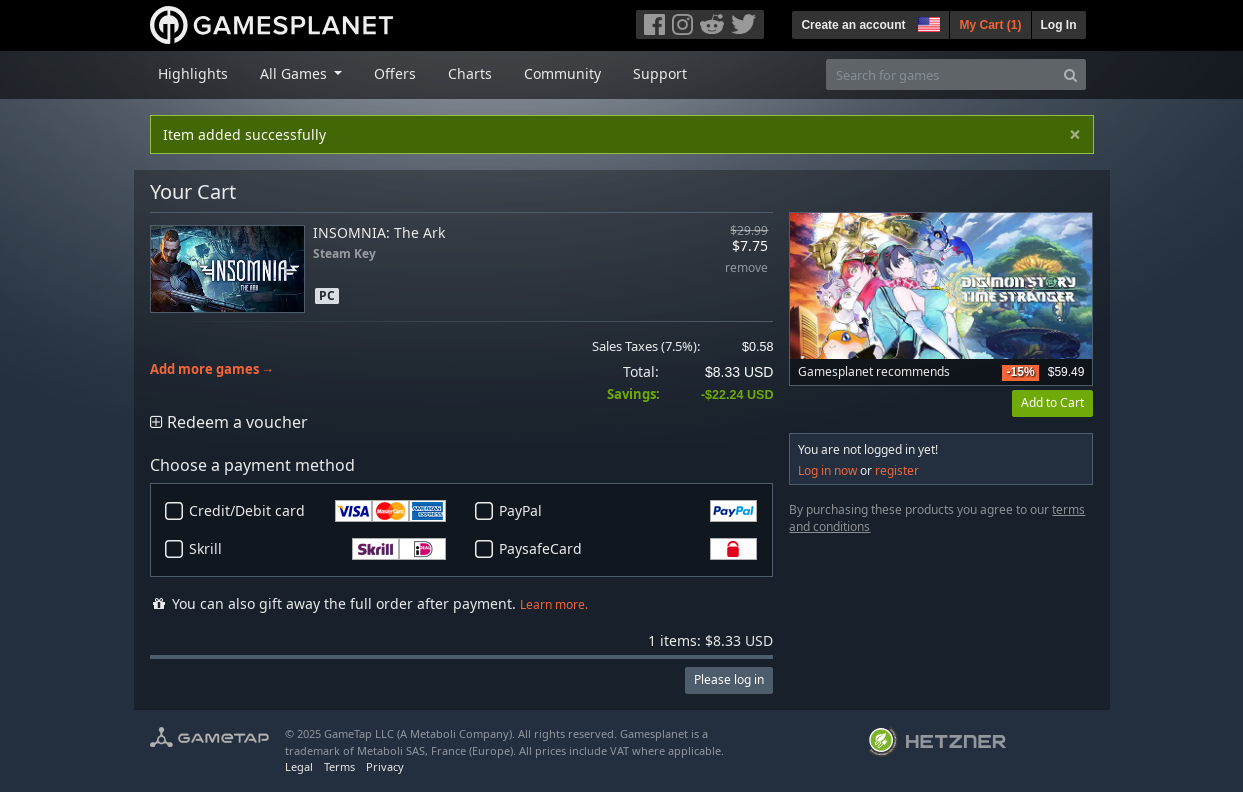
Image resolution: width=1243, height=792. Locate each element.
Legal (299, 766)
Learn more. (554, 604)
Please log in (729, 679)
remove (746, 268)
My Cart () (990, 25)
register (897, 470)
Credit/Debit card (318, 511)
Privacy (385, 766)
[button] (927, 22)
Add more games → (212, 369)
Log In (1059, 25)
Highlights (193, 73)
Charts (470, 73)
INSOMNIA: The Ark (379, 232)
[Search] (1070, 74)
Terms (339, 766)
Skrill (318, 549)
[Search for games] (941, 74)
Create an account (853, 25)
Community (562, 73)
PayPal (628, 511)
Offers (395, 73)
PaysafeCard (628, 549)
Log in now (827, 470)
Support (660, 73)
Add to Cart (1052, 402)
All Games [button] (295, 73)
